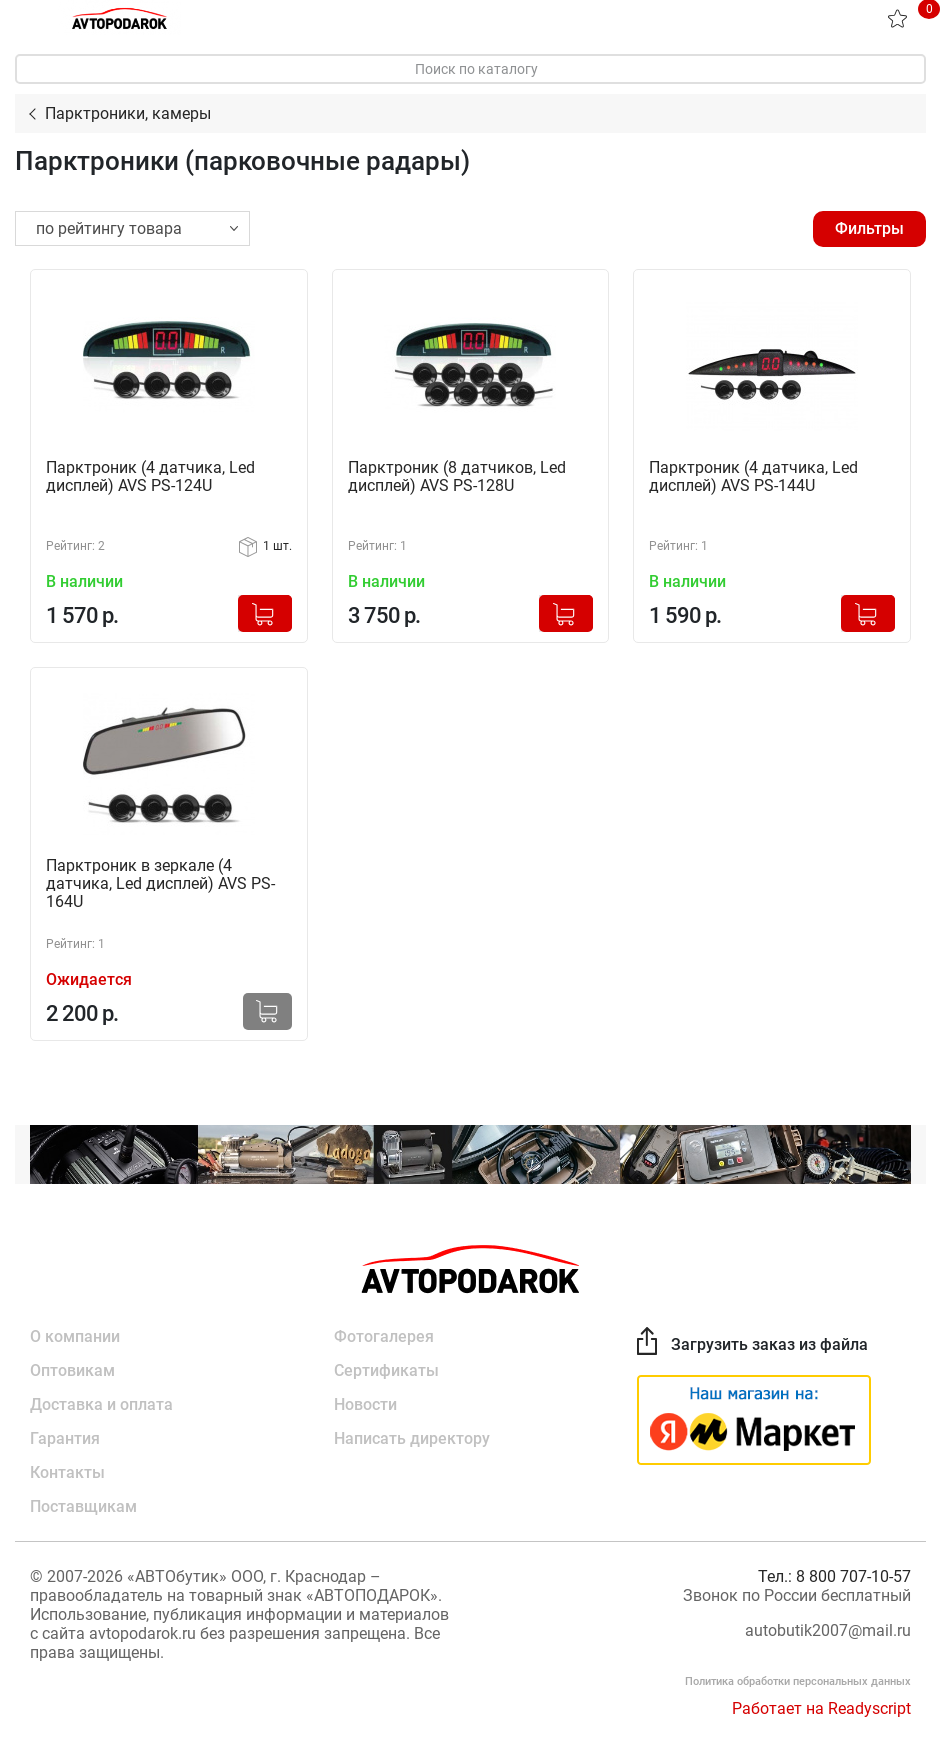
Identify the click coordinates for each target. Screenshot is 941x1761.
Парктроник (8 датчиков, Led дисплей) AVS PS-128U (457, 477)
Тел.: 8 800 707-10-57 (834, 1576)
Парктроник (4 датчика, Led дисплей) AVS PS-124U (150, 477)
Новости (365, 1404)
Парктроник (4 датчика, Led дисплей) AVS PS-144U (753, 477)
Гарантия (65, 1438)
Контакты (67, 1472)
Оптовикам (72, 1370)
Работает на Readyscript (821, 1708)
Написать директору (412, 1438)
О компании (75, 1336)
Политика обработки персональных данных (798, 1681)
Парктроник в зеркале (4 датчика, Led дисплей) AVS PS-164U (160, 884)
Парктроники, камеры (128, 113)
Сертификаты (386, 1370)
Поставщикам (83, 1506)
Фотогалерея (384, 1336)
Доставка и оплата (101, 1404)
